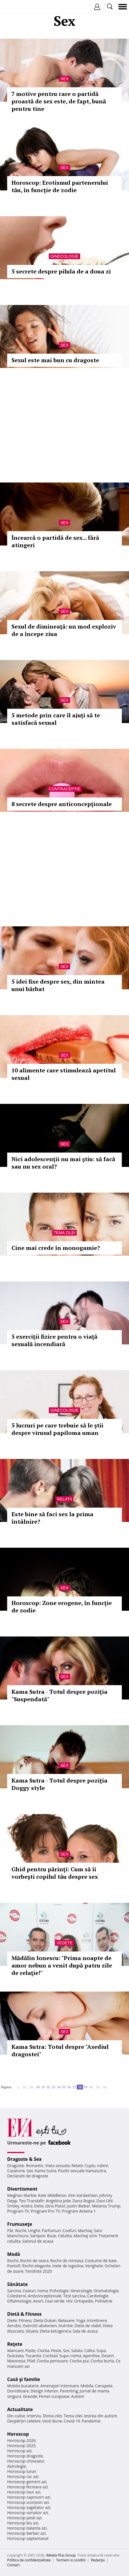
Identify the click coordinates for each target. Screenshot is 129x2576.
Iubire (102, 2165)
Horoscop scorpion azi (28, 2502)
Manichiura (17, 2235)
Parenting (69, 2391)
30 (38, 2087)
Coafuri (69, 2230)
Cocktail (50, 2355)
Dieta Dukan (44, 2320)
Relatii (64, 1499)
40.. (91, 2087)
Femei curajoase (54, 2396)
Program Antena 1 (79, 2211)
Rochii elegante (36, 2265)
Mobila (86, 2385)
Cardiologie (97, 2296)
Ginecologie (64, 256)
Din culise (16, 2416)
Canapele (103, 2385)
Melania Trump (106, 2206)
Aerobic (14, 2325)
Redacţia (98, 2560)
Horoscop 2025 (21, 2445)
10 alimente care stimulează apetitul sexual (63, 1074)
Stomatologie (106, 2290)
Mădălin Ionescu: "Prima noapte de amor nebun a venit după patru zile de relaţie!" (61, 1965)
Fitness (25, 2320)
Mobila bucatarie (23, 2385)
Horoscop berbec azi (26, 2533)
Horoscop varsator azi (27, 2512)
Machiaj (85, 2230)
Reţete (14, 2344)
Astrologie (16, 2466)
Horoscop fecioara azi (27, 2487)
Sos (66, 2350)
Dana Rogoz (83, 2200)
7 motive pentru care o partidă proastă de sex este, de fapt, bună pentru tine (58, 101)
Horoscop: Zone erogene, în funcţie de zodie (61, 1606)
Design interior (44, 2391)
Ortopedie (83, 2301)
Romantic (35, 2165)
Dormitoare (18, 2391)
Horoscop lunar (21, 2471)
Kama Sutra (45, 2170)
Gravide (30, 2396)
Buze (51, 2235)
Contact (13, 2565)
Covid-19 (72, 2421)
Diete (12, 2320)
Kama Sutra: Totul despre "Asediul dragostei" (60, 2050)
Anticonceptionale (45, 2296)
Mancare (15, 2350)
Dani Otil (104, 2200)
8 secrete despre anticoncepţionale (61, 804)
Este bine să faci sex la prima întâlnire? (52, 1517)
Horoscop (18, 2434)
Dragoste (15, 2165)
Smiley (13, 2206)
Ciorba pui (79, 2361)
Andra (26, 2206)
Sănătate (17, 2284)
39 (85, 2087)
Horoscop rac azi (22, 2476)
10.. (25, 2087)
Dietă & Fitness (24, 2314)
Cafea (89, 2350)
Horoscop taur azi (23, 2492)
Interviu (34, 2416)
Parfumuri (51, 2230)
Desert (107, 2355)
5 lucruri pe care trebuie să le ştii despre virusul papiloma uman (57, 1429)
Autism (77, 2396)
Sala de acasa (85, 2331)
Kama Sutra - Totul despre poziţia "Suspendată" (59, 1695)
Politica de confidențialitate (29, 2560)
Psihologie (59, 2290)
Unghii (34, 2230)
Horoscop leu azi (22, 2523)
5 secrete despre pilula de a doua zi (61, 271)
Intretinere (97, 2320)
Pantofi (13, 2265)
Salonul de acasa (37, 2241)
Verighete (94, 2265)
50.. (98, 2087)
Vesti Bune (52, 2421)
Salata (77, 2350)
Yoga (80, 2320)
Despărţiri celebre (24, 2421)
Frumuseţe (19, 2224)
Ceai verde (55, 2301)
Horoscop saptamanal (27, 2538)
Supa (101, 2350)
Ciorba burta (102, 2361)
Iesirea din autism (100, 2416)
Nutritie (65, 2325)
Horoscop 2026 (21, 2440)
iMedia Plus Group (61, 2555)
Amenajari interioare (59, 2385)
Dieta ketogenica (55, 2331)
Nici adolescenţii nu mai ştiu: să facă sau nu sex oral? (63, 1162)
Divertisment (22, 2189)
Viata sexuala (57, 2165)
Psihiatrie (103, 2301)
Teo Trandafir (31, 2200)
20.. (31, 2087)
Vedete (64, 1943)
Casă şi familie (23, 2379)
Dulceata (15, 2355)
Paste (30, 2350)
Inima (42, 2290)
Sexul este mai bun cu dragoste (55, 360)
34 (58, 2087)
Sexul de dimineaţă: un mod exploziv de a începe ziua (63, 630)
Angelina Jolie (58, 2200)
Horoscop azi (19, 2450)
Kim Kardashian (82, 2195)
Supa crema (70, 2355)
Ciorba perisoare (52, 2361)
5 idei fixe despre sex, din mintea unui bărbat (58, 985)
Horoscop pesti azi (24, 2517)
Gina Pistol (55, 2206)
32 (48, 2087)
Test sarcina (74, 2296)
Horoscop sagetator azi (28, 2507)
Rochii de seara (34, 2260)
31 (43, 2087)
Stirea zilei (52, 2416)
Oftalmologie (19, 2301)
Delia (39, 2206)
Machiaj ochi (85, 2235)
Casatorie (16, 2170)
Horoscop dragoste (25, 2456)
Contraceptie (64, 789)
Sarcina (14, 2290)
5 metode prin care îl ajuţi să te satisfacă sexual (55, 718)
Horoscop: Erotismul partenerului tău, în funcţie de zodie (59, 186)
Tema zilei (64, 1232)
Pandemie (91, 2421)
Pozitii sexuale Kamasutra (82, 2170)
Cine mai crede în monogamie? (55, 1248)
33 (53, 2087)
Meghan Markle (21, 2195)
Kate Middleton (52, 2195)
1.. (19, 2087)
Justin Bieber (78, 2206)
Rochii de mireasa (66, 2260)
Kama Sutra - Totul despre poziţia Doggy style (59, 1784)
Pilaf (31, 2361)
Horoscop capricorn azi (28, 2497)
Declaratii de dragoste (27, 2176)
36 (69, 2087)
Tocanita (33, 2355)
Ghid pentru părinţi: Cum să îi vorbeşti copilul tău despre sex (54, 1872)
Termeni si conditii (71, 2560)
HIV (69, 2301)
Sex (64, 78)
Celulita (65, 2235)
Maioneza (16, 2361)
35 (64, 2087)
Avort (38, 2301)
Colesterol (16, 2296)
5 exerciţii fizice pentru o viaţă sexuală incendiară (54, 1340)
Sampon (37, 2235)
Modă (13, 2254)
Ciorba (43, 2350)
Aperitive (91, 2355)
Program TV (18, 2211)
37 (74, 2087)
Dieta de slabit (87, 2325)
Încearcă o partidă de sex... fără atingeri (55, 541)
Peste (56, 2350)
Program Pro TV (45, 2211)
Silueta (32, 2331)
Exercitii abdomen (40, 2325)
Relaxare (66, 2320)
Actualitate (20, 2409)
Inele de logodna (67, 2265)
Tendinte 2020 (38, 2271)
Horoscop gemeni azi (27, 2481)
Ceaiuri (29, 2290)
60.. (105, 2087)
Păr (10, 2230)
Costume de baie (101, 2260)
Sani (98, 2230)
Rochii (20, 2230)
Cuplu (89, 2165)
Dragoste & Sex (24, 2159)
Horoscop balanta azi (27, 2528)
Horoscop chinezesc (26, 2461)
